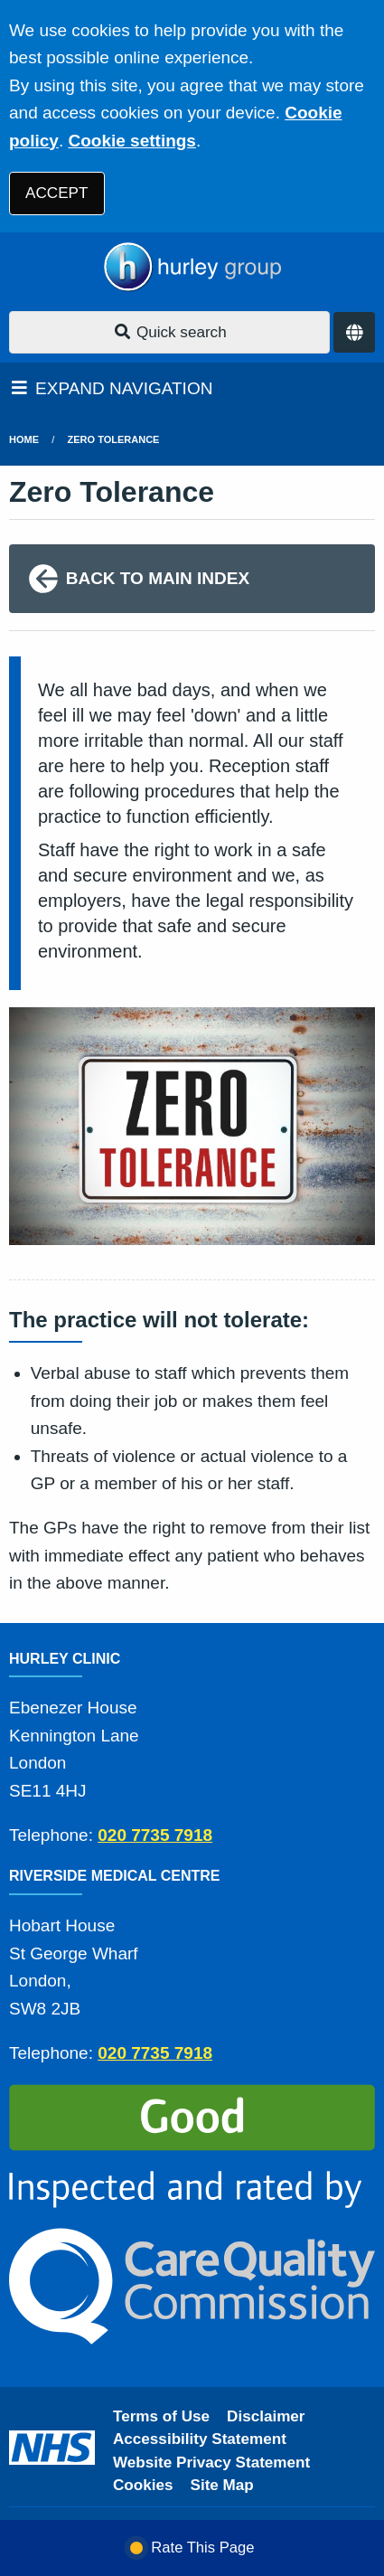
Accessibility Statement (199, 2439)
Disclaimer (265, 2416)
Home (24, 439)
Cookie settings (131, 140)
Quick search (170, 332)
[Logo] (192, 267)
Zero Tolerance (114, 439)
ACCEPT (56, 193)
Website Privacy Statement (211, 2462)
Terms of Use (161, 2416)
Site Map (222, 2485)
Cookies (143, 2485)
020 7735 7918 (155, 1835)
